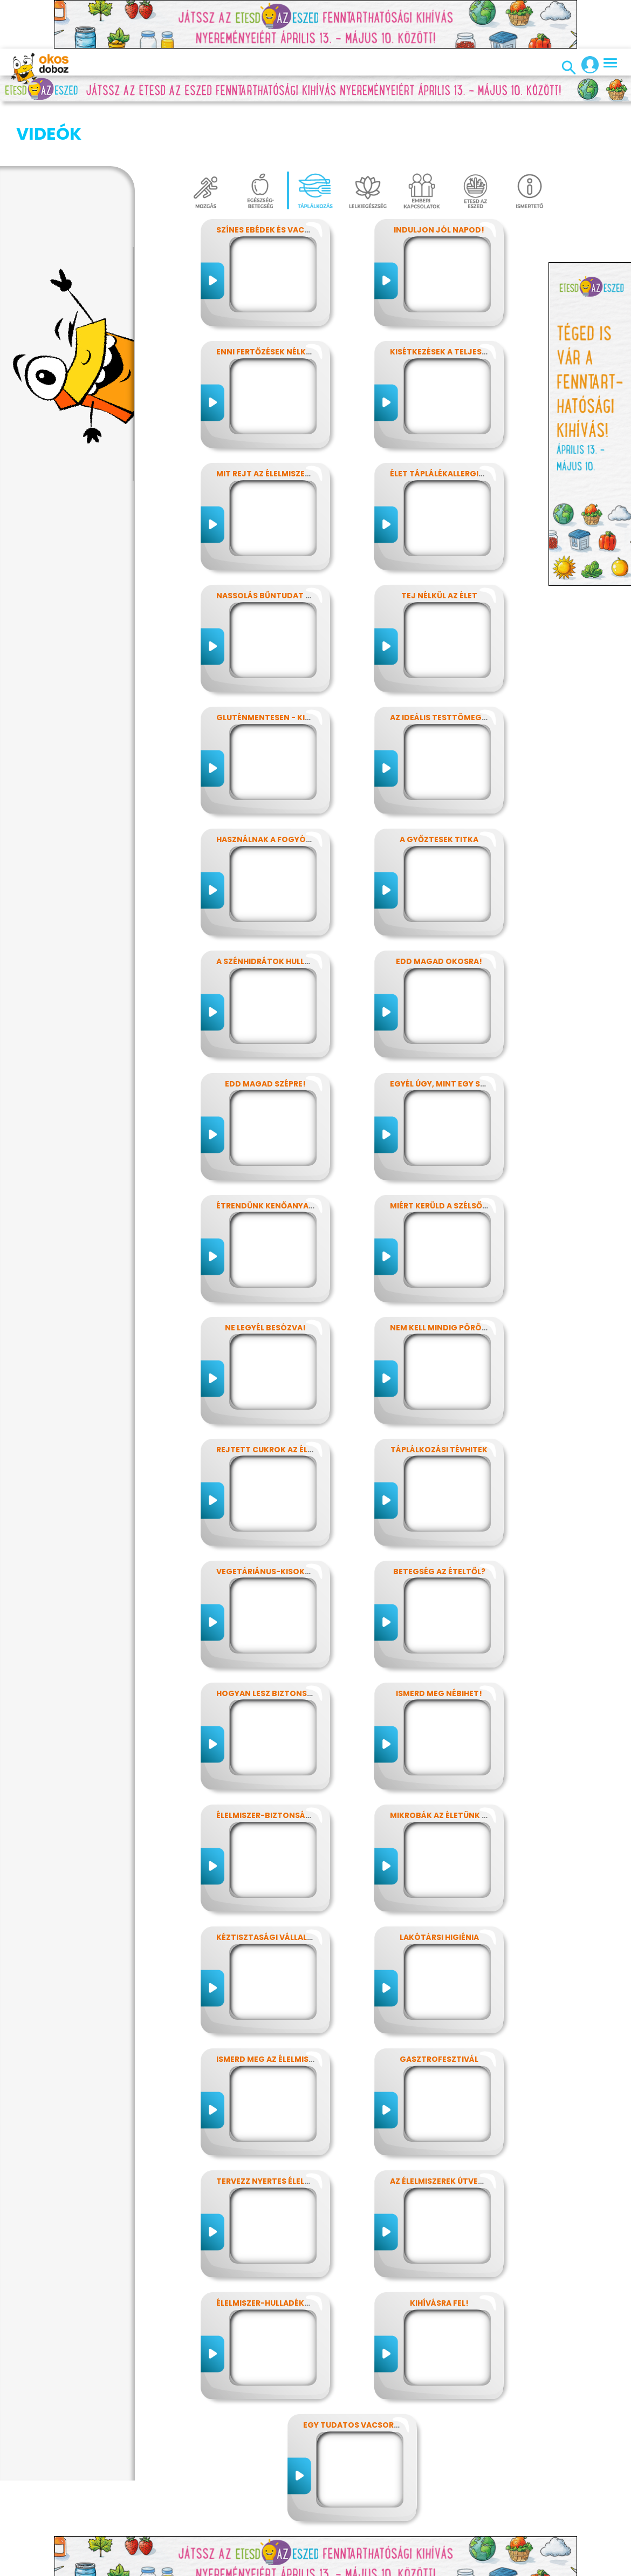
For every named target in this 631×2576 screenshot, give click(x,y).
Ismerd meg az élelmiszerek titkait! (292, 2005)
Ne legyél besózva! (265, 1273)
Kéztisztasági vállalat (267, 1883)
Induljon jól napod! (439, 175)
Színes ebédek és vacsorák (273, 175)
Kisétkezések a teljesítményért (458, 297)
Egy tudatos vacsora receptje (371, 2371)
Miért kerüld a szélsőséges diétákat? (471, 1151)
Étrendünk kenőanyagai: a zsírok (289, 1151)
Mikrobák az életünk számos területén (475, 1761)
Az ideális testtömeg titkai (449, 663)
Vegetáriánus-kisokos (266, 1517)
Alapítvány (408, 2565)
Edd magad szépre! (265, 1029)
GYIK (371, 2565)
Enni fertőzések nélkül (265, 297)
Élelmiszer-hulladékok (266, 2249)
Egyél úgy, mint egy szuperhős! (457, 1029)
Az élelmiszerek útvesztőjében (457, 2127)
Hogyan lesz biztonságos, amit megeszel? (308, 1639)
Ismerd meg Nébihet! (439, 1639)
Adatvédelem (168, 2565)
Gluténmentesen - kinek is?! (276, 663)
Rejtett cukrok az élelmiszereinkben (296, 1395)
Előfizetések (225, 2565)
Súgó (509, 2565)
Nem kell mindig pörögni (443, 1273)
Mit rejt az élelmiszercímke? (277, 419)
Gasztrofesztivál (439, 2005)
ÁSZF (536, 2565)
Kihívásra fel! (439, 2249)
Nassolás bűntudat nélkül (275, 541)
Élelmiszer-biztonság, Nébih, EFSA (288, 1761)
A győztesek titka (439, 785)
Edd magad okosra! (439, 907)
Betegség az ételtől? (439, 1517)
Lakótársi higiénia (439, 1883)
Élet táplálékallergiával (444, 419)
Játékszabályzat (290, 2565)
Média (343, 2565)
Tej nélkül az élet (439, 541)
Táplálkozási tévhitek (439, 1395)
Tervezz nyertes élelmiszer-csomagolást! (309, 2127)
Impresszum (109, 2565)
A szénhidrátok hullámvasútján (287, 907)
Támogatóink (464, 2565)
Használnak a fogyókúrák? (276, 785)
